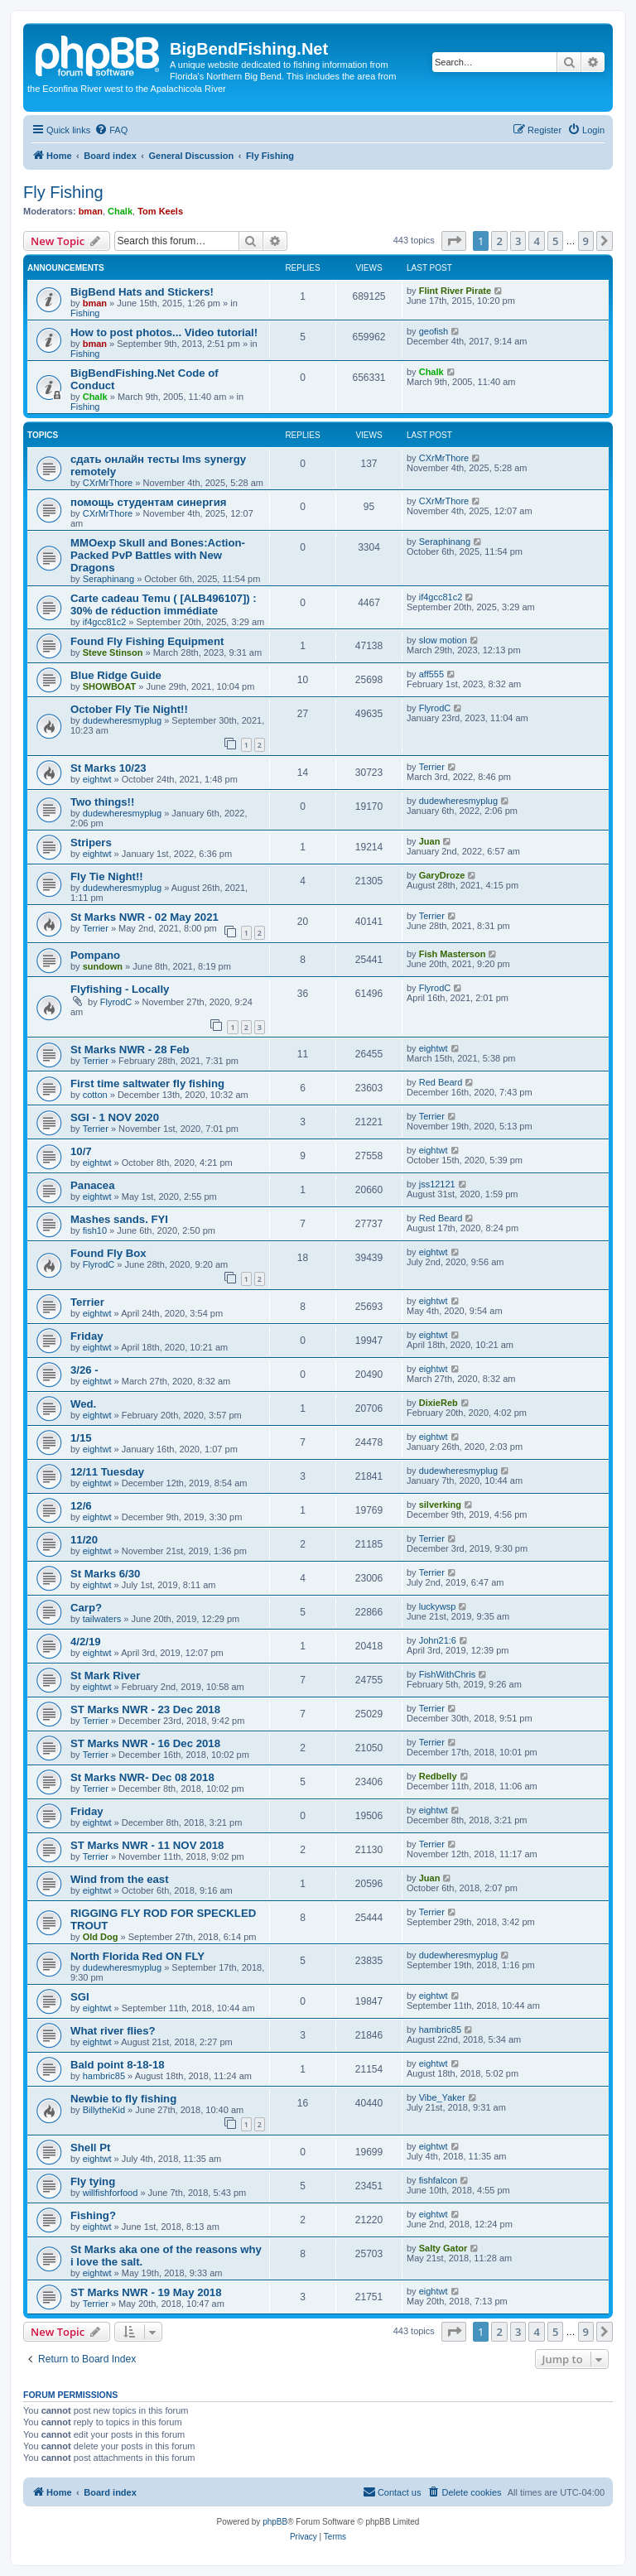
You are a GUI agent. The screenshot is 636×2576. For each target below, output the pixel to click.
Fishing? (93, 2215)
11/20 (84, 1540)
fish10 (95, 1230)
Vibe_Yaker (442, 2097)
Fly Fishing (63, 192)
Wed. (83, 1404)
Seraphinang (108, 579)
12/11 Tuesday (107, 1472)
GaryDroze (442, 875)
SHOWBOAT (110, 686)
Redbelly (438, 1776)
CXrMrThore (108, 483)
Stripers (91, 842)
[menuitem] (111, 130)
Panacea (92, 1185)
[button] (453, 241)
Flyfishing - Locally (119, 989)
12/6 (81, 1506)
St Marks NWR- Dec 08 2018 (142, 1777)
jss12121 (437, 1184)
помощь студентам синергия (148, 502)
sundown (103, 966)
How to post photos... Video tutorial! (164, 332)
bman (91, 211)
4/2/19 (85, 1641)
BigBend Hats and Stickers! (142, 292)
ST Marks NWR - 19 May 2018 (146, 2292)
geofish (433, 331)
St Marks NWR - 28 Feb (130, 1049)
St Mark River (105, 1675)
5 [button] (555, 241)
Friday (87, 1336)
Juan (430, 841)
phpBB (275, 2521)
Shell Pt (90, 2147)
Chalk (120, 211)
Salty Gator (443, 2248)
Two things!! (102, 802)
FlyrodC (435, 708)
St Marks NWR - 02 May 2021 (144, 917)
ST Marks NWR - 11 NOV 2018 (147, 1845)
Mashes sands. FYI (119, 1219)
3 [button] (518, 241)
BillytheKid (104, 2110)
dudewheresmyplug (122, 720)
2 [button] (499, 241)
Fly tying (92, 2181)
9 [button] (586, 241)
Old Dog (100, 1937)
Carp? (86, 1607)
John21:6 (437, 1640)
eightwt (97, 779)
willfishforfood (110, 2193)
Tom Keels (160, 211)
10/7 (81, 1151)
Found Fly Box (108, 1253)
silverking (440, 1504)
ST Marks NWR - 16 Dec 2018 (145, 1743)
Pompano (95, 955)
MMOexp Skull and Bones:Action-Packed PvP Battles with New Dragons (157, 555)
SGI (79, 1997)
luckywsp (437, 1606)
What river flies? (113, 2031)
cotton (95, 1095)
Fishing (84, 313)
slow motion (443, 640)
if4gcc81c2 (105, 622)
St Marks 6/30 (105, 1573)
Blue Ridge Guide (115, 675)
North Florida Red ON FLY (137, 1956)
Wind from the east (119, 1879)
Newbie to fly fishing (123, 2098)
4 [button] (536, 241)
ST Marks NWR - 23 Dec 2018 (145, 1709)
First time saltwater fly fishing (147, 1083)
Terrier (432, 767)
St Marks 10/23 (108, 768)
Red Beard (441, 1082)
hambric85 (440, 2029)
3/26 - (84, 1370)
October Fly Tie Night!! (129, 709)
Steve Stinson (113, 652)
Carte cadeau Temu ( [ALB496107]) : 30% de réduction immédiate (163, 604)
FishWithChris (447, 1674)
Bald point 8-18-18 (117, 2064)
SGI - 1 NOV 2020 (114, 1117)
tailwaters (102, 1619)
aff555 (431, 674)
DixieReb (438, 1403)
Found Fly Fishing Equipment (147, 641)
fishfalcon (438, 2180)
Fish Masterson (452, 954)
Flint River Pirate (455, 291)
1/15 (81, 1438)
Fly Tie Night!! (106, 876)
